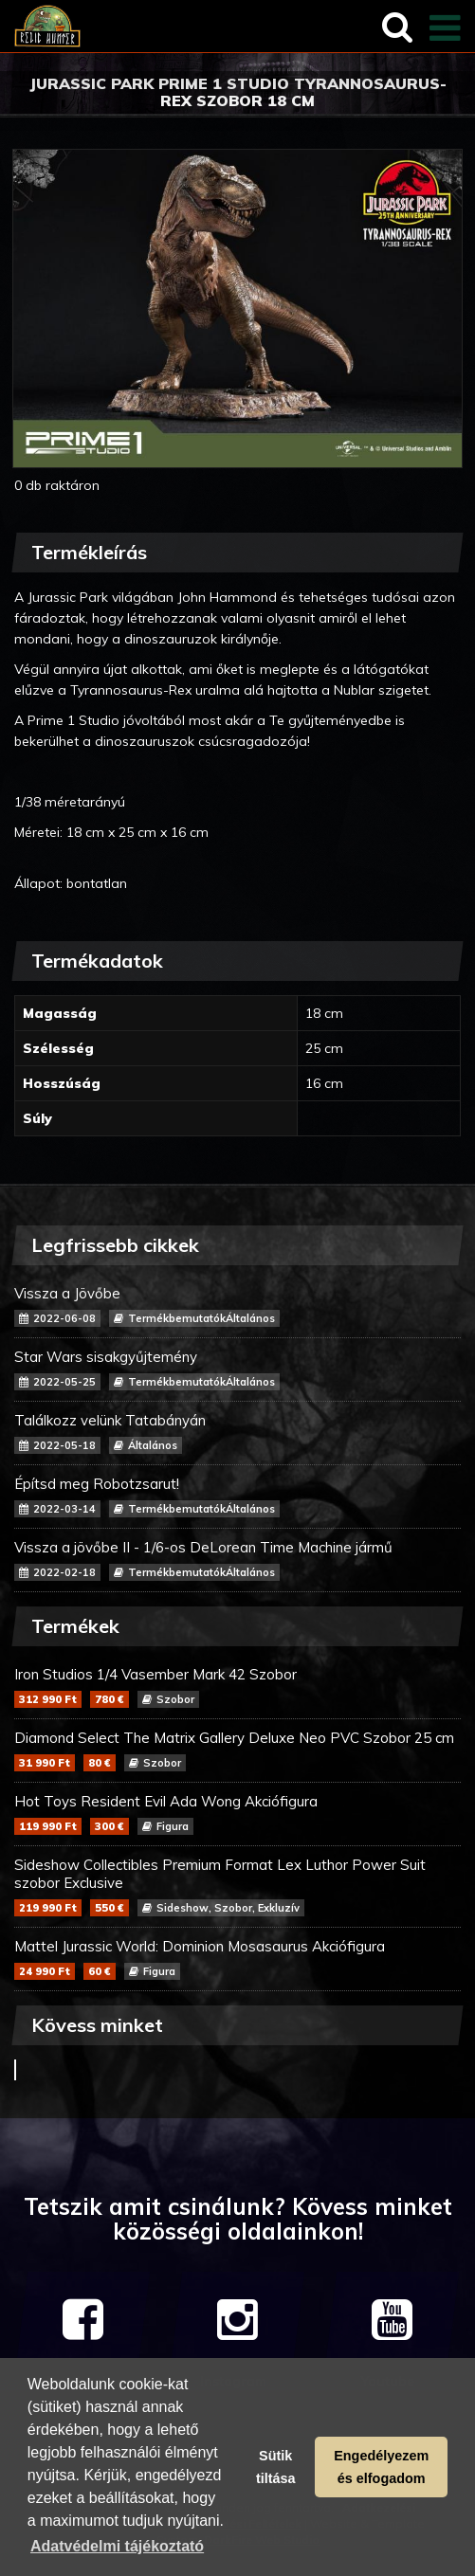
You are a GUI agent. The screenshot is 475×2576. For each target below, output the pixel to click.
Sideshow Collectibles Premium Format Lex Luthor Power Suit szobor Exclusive (237, 1886)
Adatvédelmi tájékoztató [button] (117, 2546)
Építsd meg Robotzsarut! (237, 1496)
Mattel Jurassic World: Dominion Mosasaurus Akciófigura (237, 1958)
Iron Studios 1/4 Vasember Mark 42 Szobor (237, 1686)
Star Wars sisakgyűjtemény (237, 1369)
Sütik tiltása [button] (276, 2467)
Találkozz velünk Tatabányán (237, 1432)
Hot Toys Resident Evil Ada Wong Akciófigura (237, 1813)
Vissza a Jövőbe (237, 1305)
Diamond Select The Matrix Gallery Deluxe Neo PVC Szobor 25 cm (237, 1750)
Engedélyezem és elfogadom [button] (381, 2467)
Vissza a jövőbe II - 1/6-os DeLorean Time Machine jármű (237, 1559)
